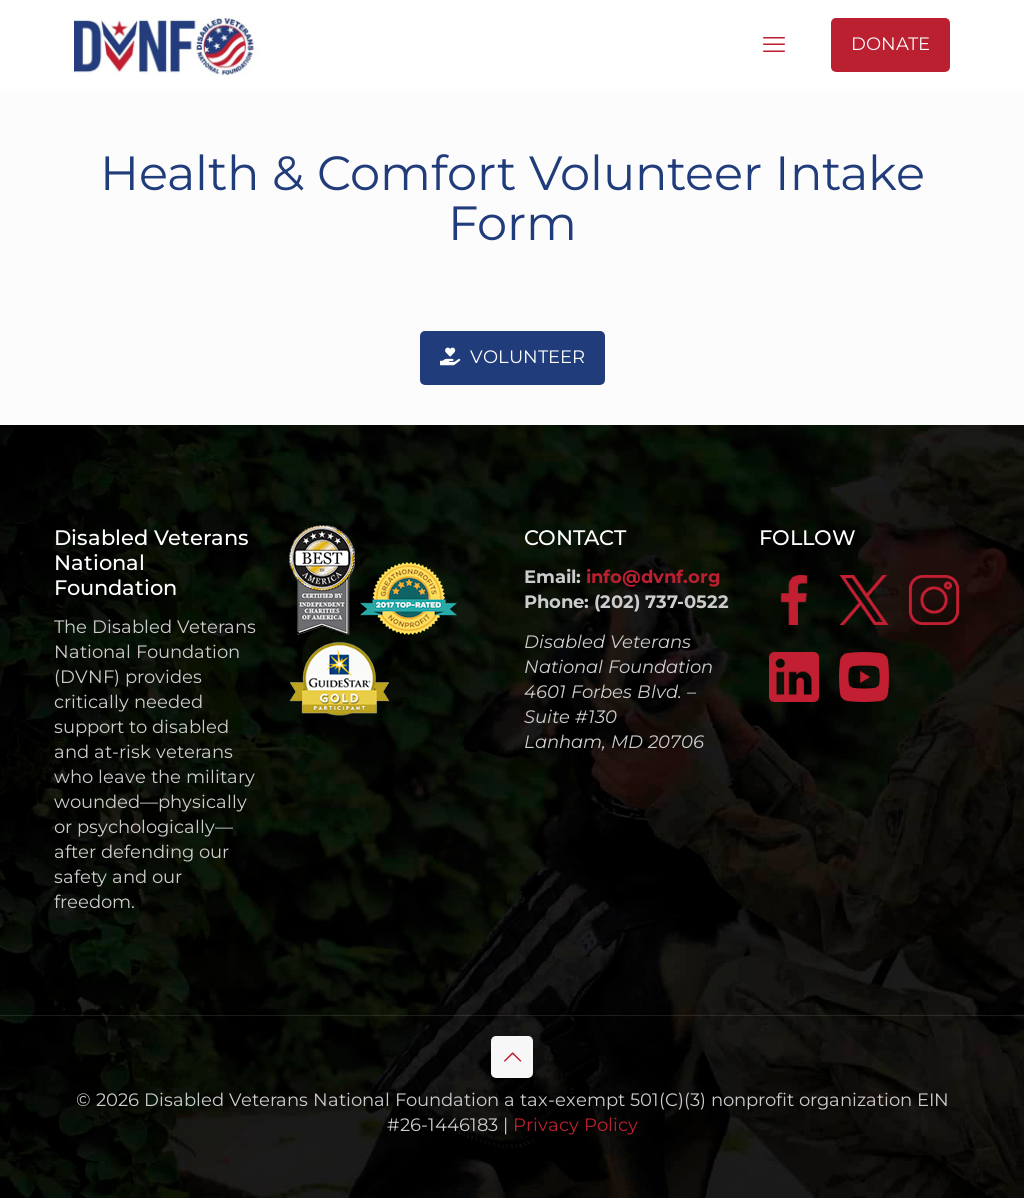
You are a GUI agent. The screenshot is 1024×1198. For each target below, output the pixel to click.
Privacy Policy (575, 1125)
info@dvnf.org (653, 577)
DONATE (890, 44)
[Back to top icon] (512, 1057)
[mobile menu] (774, 45)
